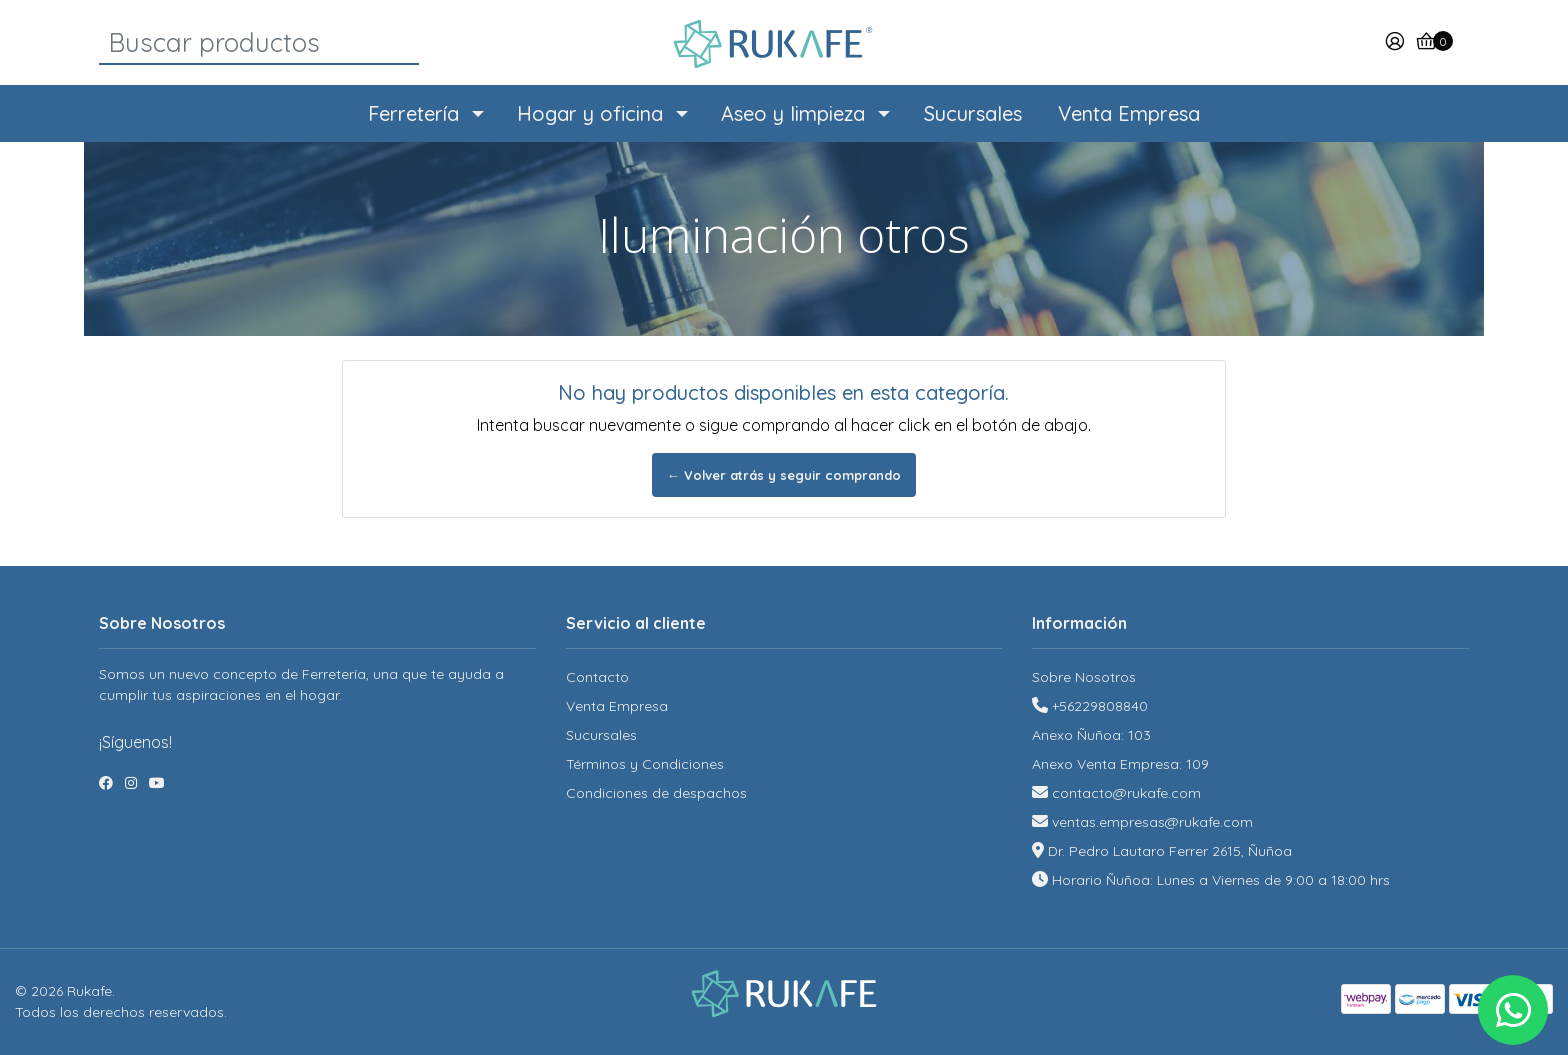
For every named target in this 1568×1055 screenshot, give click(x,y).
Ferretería (413, 113)
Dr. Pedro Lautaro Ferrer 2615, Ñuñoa (1170, 851)
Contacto (597, 677)
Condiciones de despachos (656, 793)
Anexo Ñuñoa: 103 (1091, 735)
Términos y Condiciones (645, 764)
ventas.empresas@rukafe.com (1152, 822)
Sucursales (973, 113)
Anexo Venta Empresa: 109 (1120, 764)
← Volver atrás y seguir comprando (784, 475)
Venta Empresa (1129, 113)
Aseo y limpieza (793, 113)
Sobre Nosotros (1084, 677)
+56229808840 (1100, 706)
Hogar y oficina (590, 113)
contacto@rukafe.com (1126, 793)
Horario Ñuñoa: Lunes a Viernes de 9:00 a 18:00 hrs (1221, 880)
